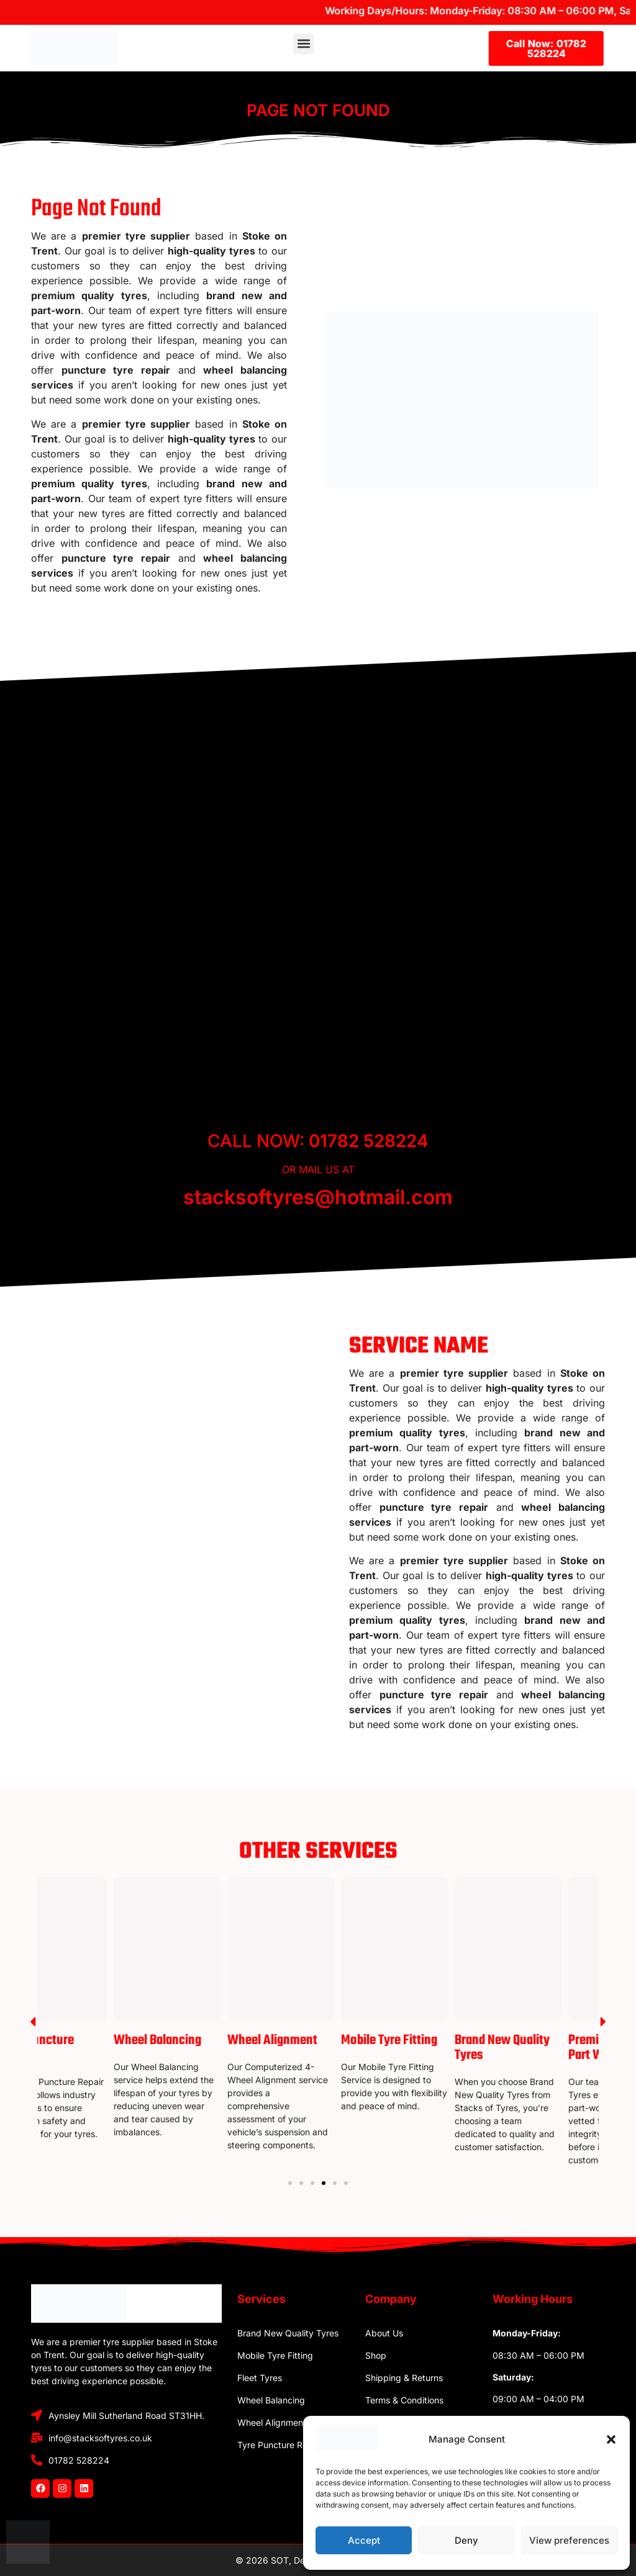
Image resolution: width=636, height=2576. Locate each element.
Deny (466, 2540)
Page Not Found (318, 110)
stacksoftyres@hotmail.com (318, 1197)
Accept (364, 2540)
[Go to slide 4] (323, 2183)
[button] (611, 2439)
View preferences (569, 2540)
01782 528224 (369, 1140)
